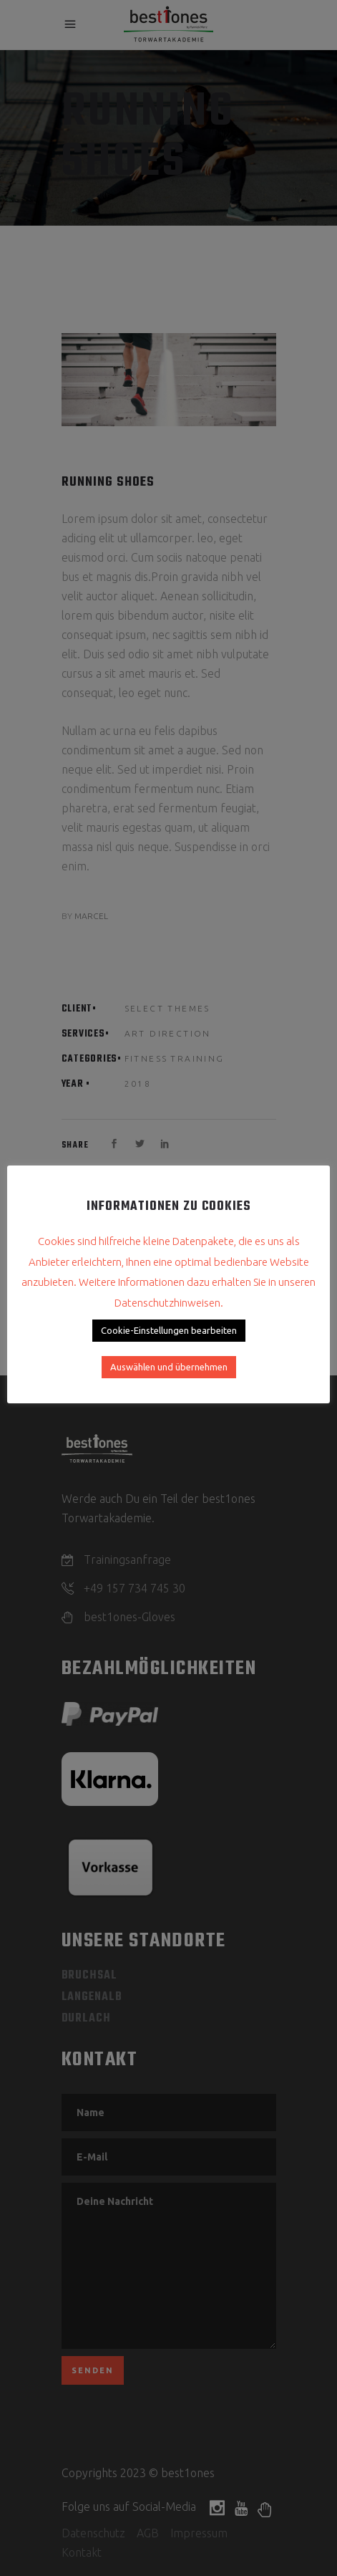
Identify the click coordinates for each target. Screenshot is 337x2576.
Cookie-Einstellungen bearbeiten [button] (169, 1330)
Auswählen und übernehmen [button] (169, 1367)
